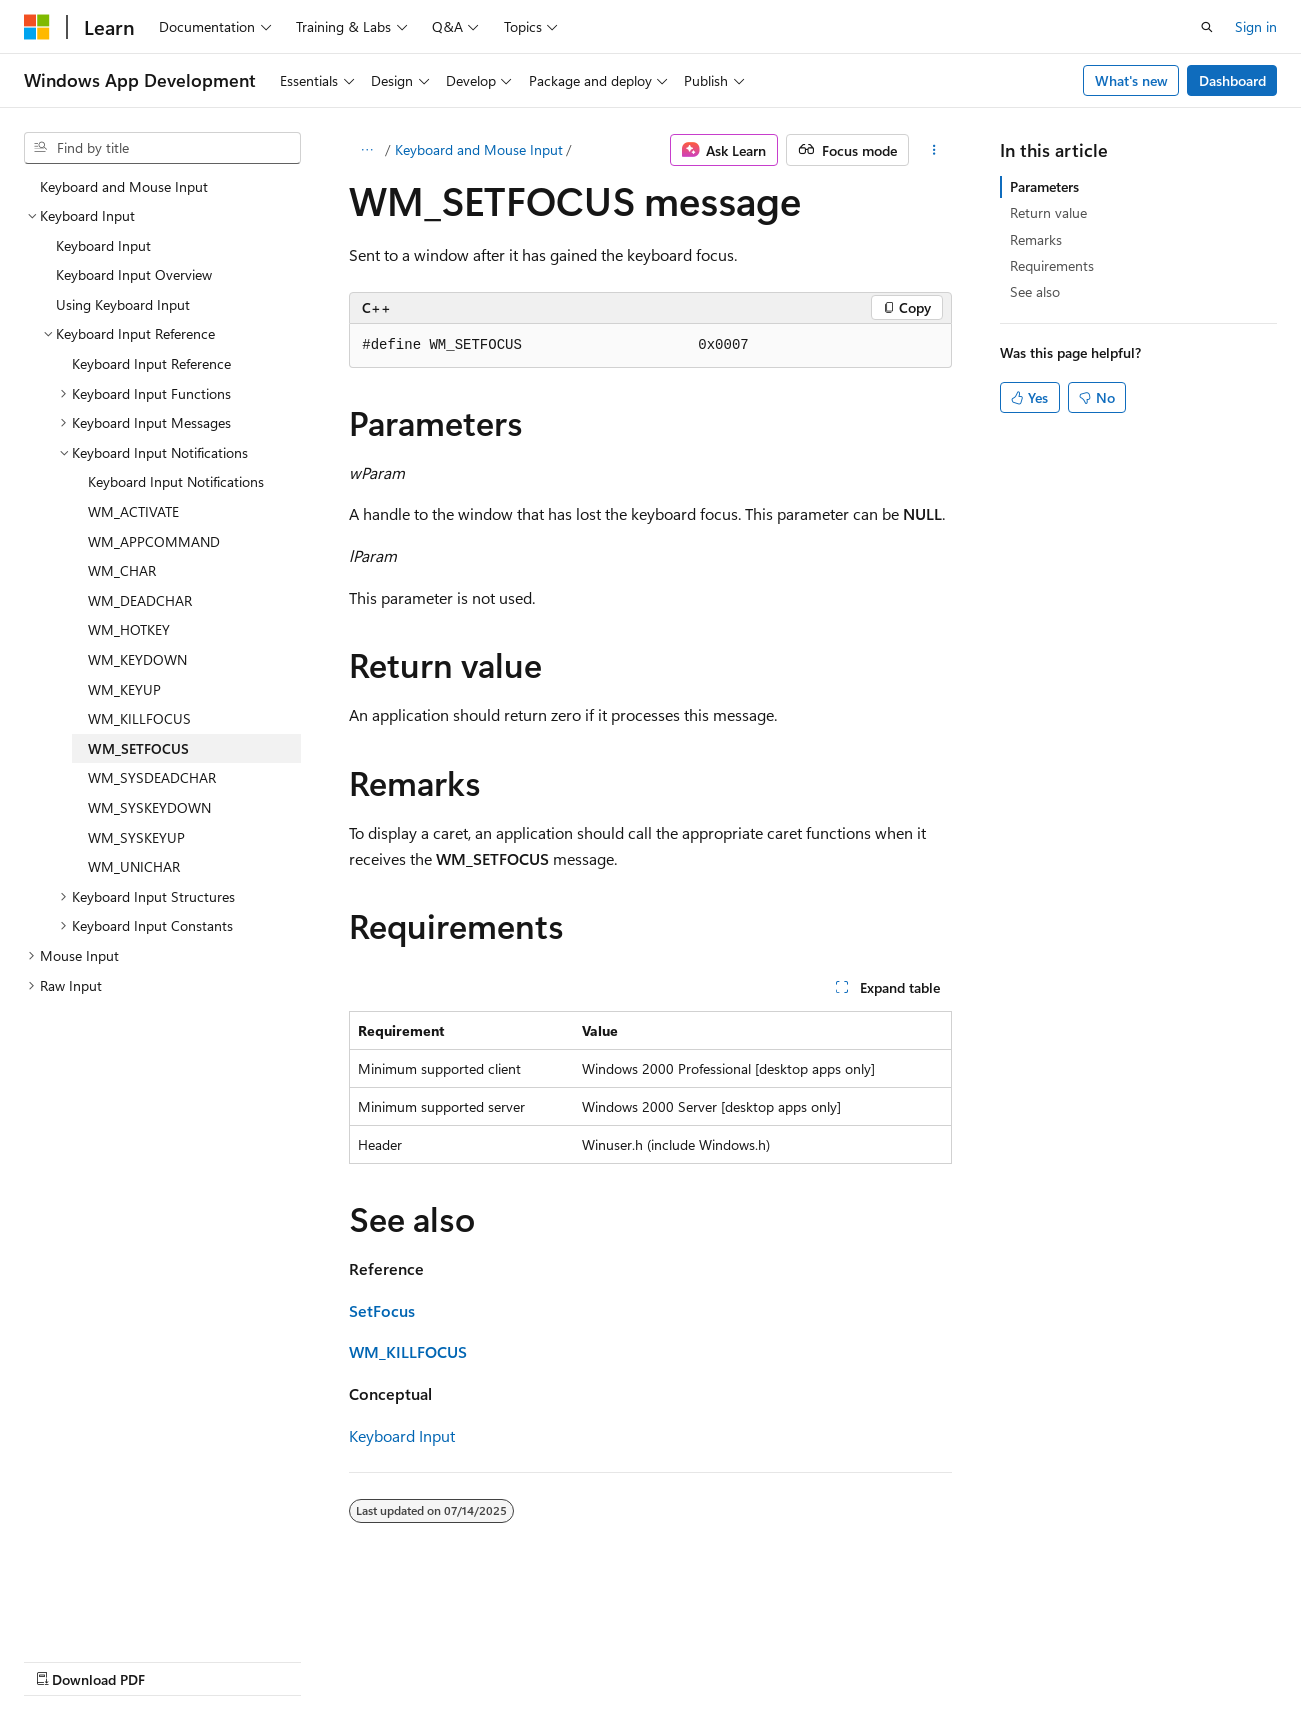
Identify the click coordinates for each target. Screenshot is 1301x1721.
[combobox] (162, 148)
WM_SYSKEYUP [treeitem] (136, 837)
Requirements (1052, 265)
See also (1035, 291)
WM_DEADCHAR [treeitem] (140, 600)
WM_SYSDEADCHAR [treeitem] (152, 777)
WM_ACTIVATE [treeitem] (133, 511)
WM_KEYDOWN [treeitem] (137, 659)
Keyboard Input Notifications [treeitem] (176, 481)
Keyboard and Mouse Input (479, 149)
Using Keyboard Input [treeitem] (123, 304)
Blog (272, 1659)
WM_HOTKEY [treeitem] (129, 629)
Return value (1048, 212)
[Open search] (1207, 27)
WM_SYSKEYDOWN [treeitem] (149, 807)
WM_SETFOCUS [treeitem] (138, 748)
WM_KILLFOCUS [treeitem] (139, 718)
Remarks (1036, 239)
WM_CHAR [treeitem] (122, 570)
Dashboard (1232, 80)
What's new (1131, 80)
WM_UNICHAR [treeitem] (134, 866)
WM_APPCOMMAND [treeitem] (154, 541)
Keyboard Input (402, 1435)
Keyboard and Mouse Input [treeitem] (124, 186)
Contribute (358, 1659)
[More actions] (934, 150)
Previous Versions (181, 1659)
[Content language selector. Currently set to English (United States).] (115, 1612)
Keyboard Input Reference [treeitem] (151, 363)
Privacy (437, 1659)
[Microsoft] (37, 27)
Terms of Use (536, 1659)
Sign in (1256, 26)
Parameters (1044, 186)
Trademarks (635, 1659)
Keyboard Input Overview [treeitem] (134, 274)
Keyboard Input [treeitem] (103, 245)
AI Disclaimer (64, 1659)
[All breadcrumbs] (366, 150)
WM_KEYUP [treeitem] (124, 689)
